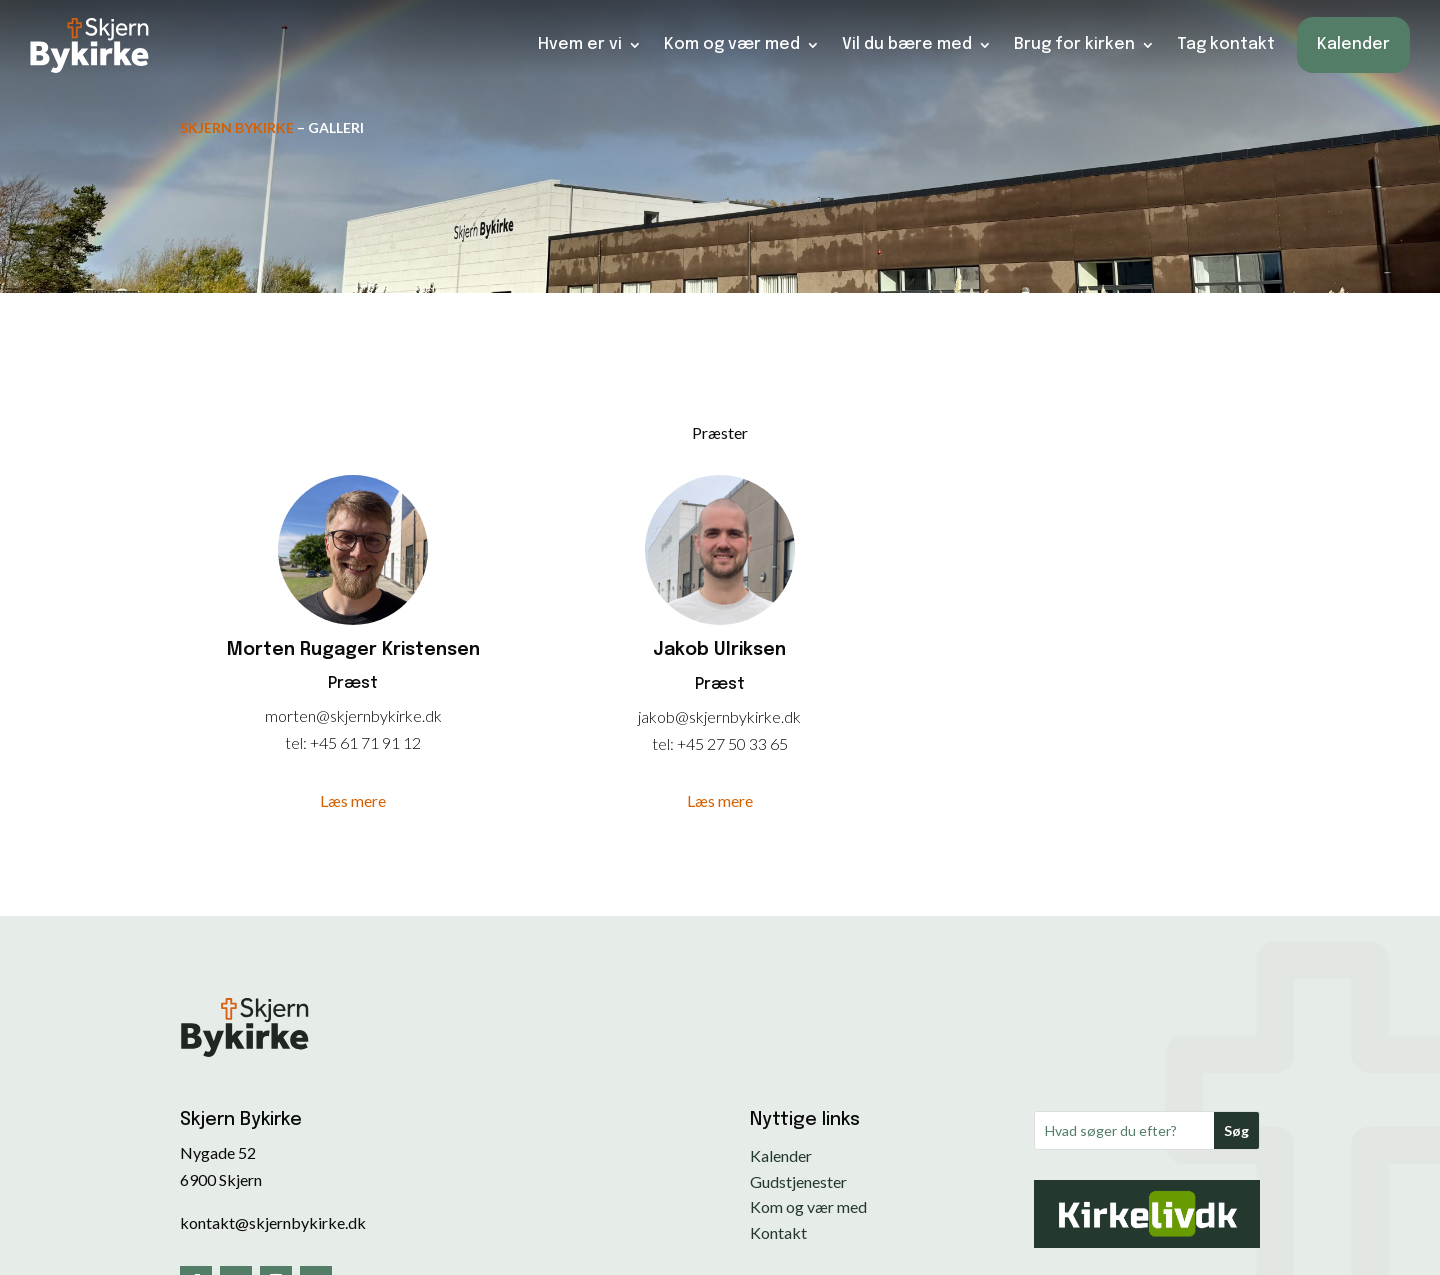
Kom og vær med (732, 37)
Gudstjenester (798, 1181)
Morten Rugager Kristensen (353, 650)
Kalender (1353, 37)
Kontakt (778, 1232)
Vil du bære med (907, 37)
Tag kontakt (1226, 37)
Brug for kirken (1074, 37)
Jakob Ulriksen (719, 650)
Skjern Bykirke (237, 127)
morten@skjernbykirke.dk (353, 715)
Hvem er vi (580, 37)
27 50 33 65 (747, 743)
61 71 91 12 (380, 742)
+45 (325, 742)
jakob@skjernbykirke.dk (719, 716)
